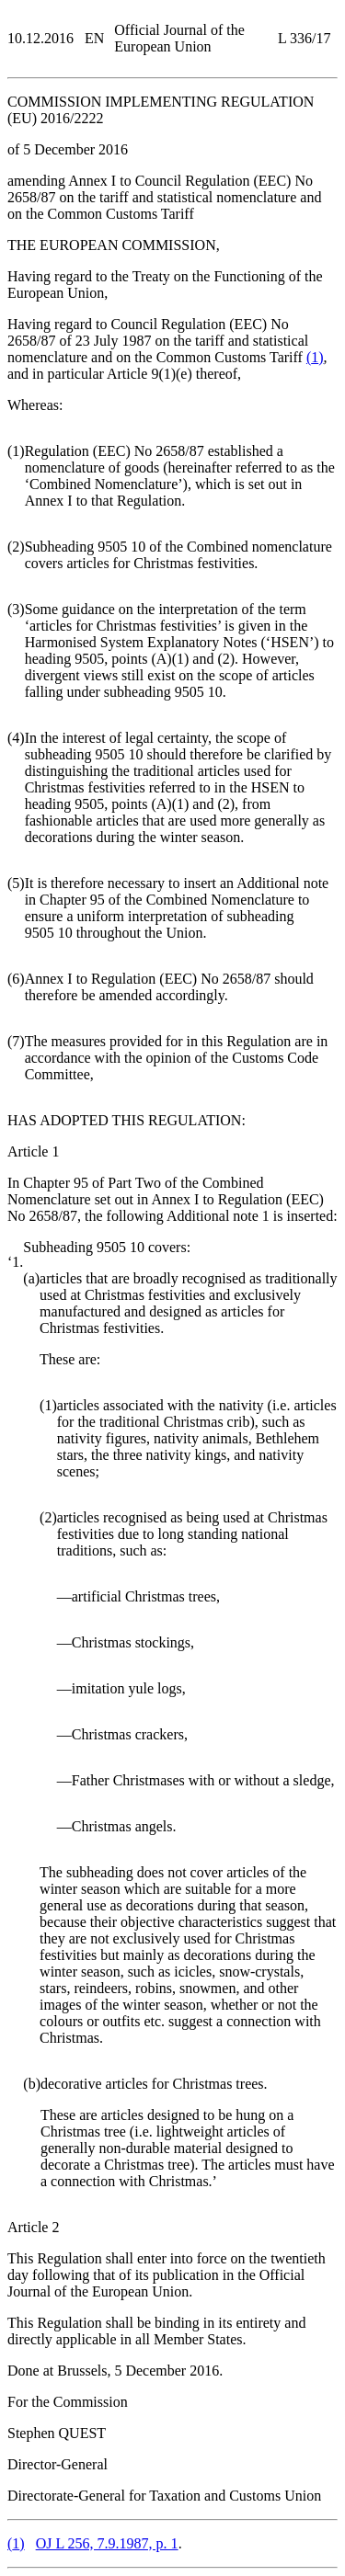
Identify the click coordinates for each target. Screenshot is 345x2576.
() (315, 357)
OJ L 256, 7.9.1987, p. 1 (107, 2543)
